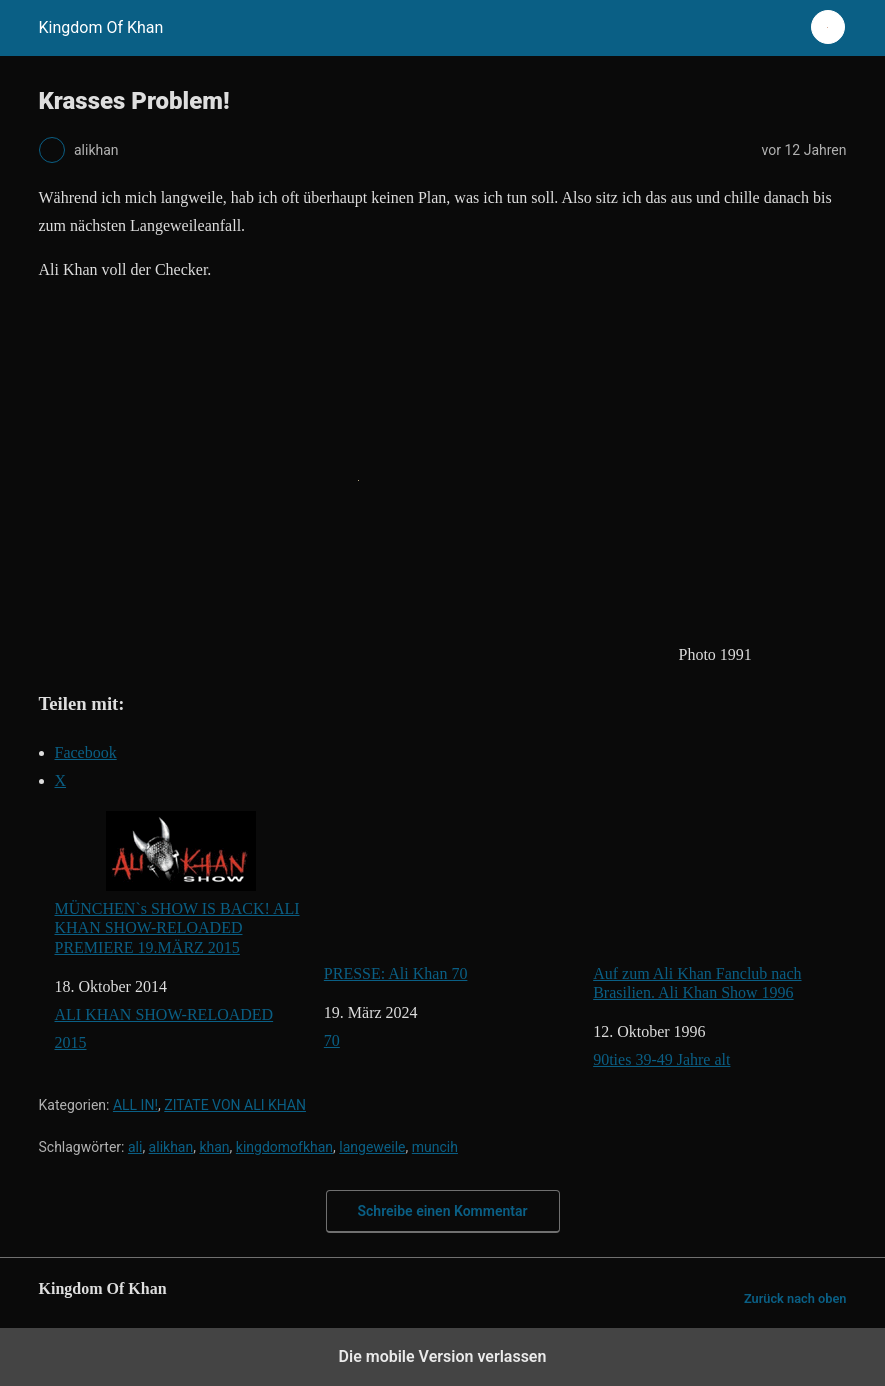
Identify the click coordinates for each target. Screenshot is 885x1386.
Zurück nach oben (795, 1298)
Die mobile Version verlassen (443, 1356)
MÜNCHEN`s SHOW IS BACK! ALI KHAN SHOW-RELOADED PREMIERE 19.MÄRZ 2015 (177, 883)
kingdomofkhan (284, 1147)
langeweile (372, 1147)
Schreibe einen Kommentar (443, 1211)
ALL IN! (135, 1105)
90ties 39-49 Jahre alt (661, 1059)
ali (135, 1147)
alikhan (171, 1147)
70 (332, 1040)
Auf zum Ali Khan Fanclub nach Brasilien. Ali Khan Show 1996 (719, 906)
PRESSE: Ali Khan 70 (450, 896)
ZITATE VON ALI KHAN (235, 1105)
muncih (435, 1147)
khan (214, 1147)
